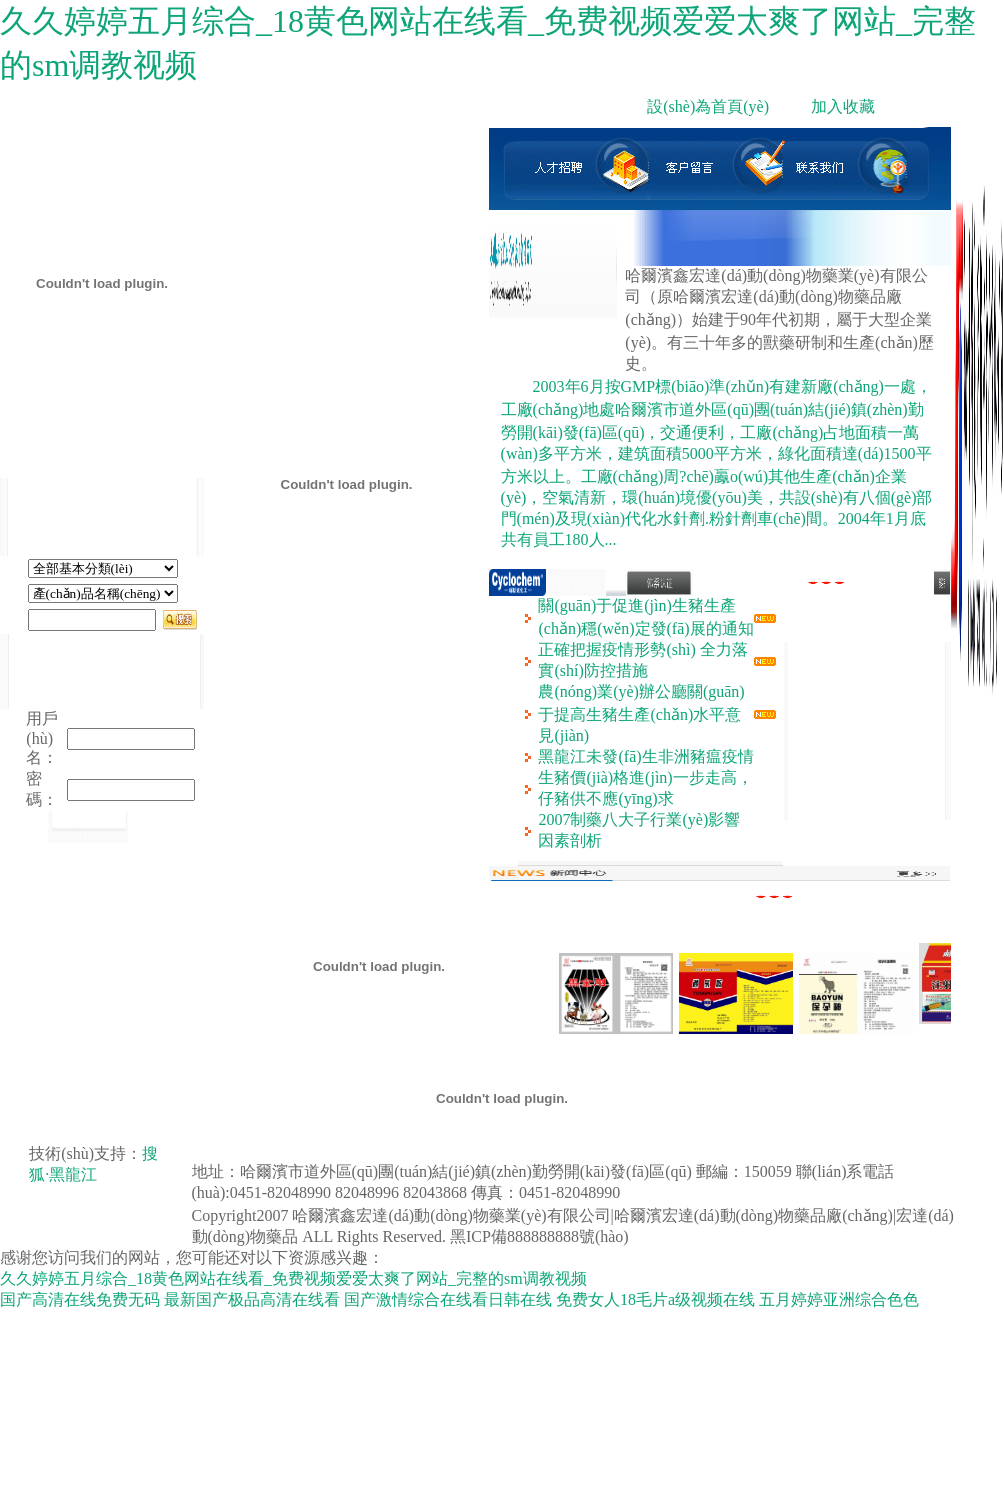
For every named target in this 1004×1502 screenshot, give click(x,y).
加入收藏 (843, 106)
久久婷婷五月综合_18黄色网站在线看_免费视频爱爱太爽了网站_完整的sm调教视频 (293, 1278)
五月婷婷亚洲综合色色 (839, 1299)
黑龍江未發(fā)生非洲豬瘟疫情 (645, 756)
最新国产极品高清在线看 (252, 1299)
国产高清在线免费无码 (80, 1299)
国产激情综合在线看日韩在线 (448, 1299)
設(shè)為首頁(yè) (708, 106)
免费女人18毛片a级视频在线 (655, 1299)
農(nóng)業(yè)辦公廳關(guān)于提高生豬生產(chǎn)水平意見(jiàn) (641, 713)
